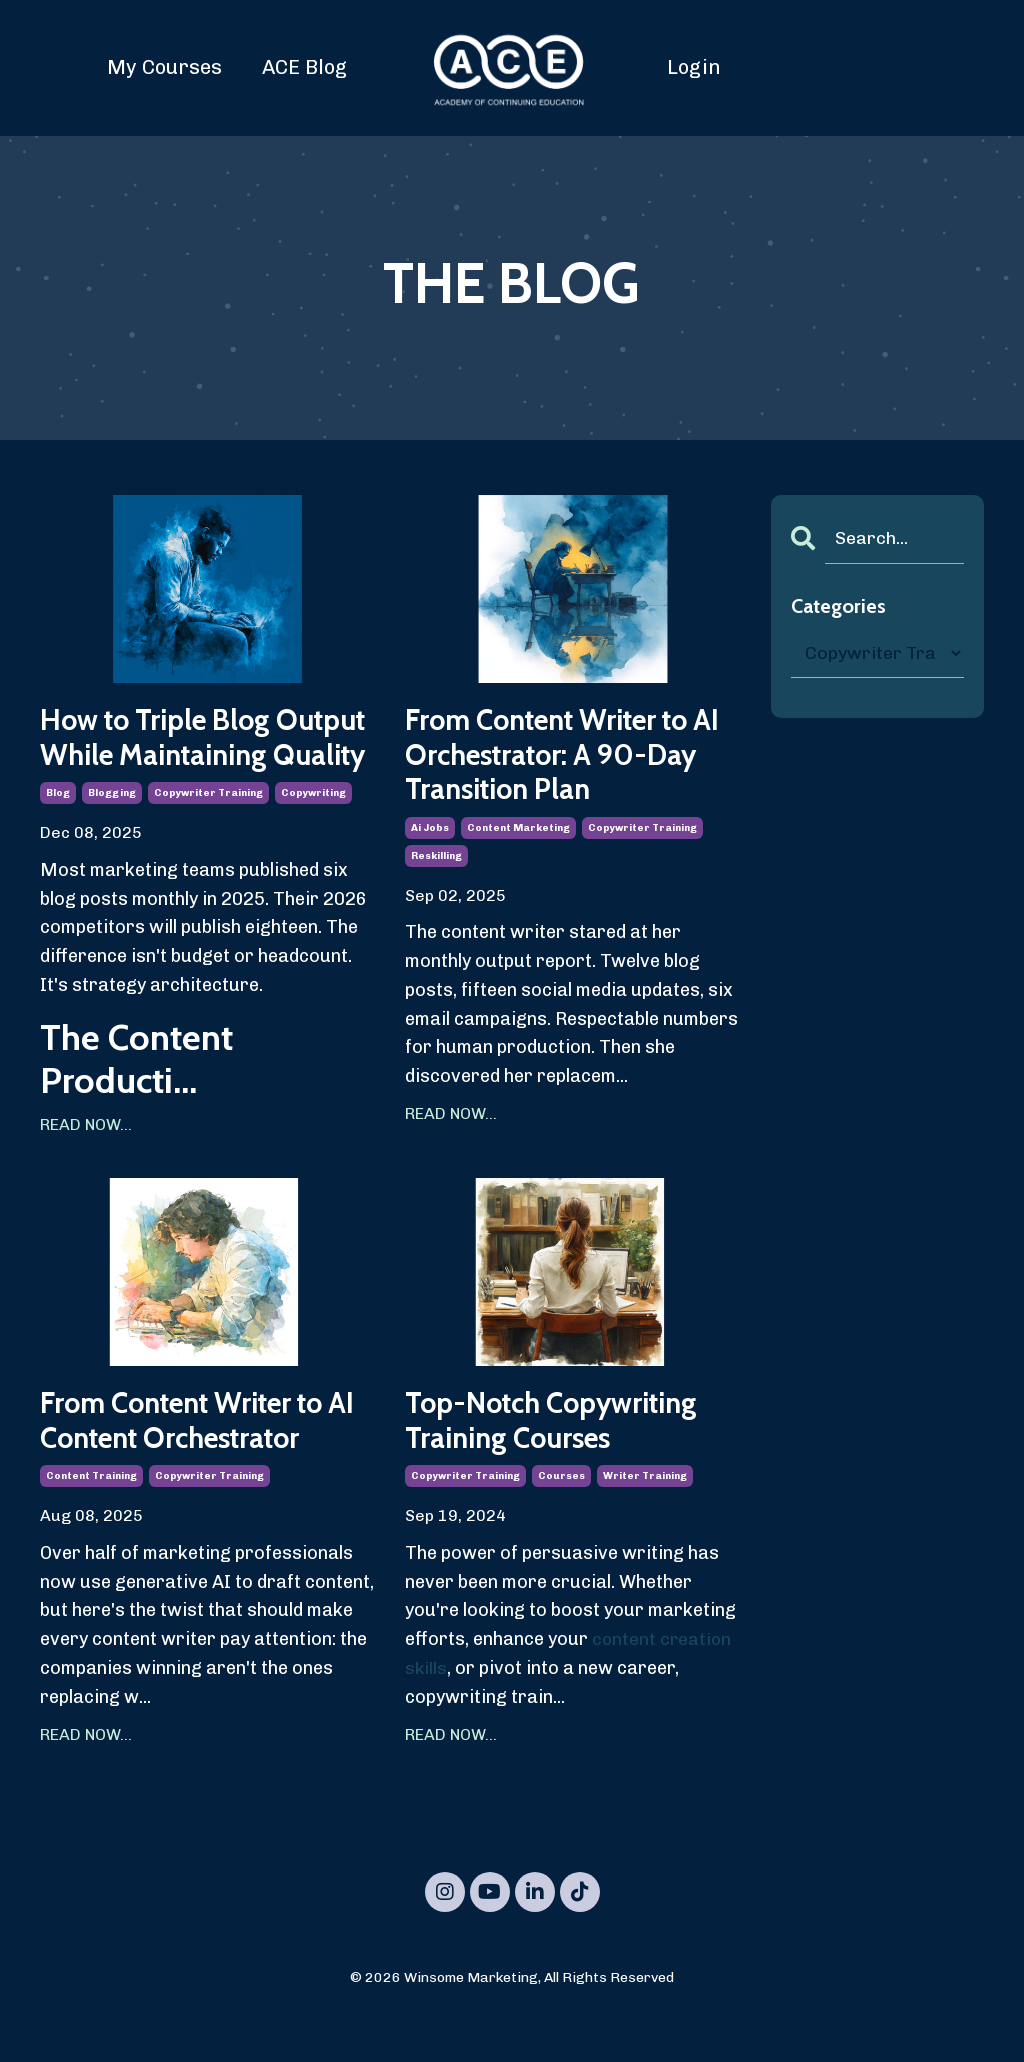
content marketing (518, 832)
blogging (112, 832)
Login (694, 67)
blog (58, 832)
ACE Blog (304, 67)
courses (561, 1519)
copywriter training (208, 832)
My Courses (164, 67)
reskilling (436, 860)
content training (91, 1519)
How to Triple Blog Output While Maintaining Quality (171, 757)
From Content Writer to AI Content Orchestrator (198, 1462)
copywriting (313, 832)
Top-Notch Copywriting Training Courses (562, 1462)
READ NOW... (86, 1163)
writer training (645, 1519)
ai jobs (430, 832)
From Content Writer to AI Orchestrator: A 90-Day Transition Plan (560, 757)
